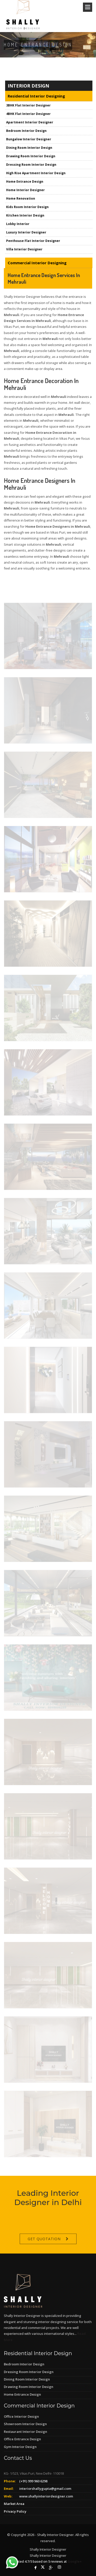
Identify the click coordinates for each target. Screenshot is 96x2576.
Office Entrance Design (22, 2439)
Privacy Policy (15, 2511)
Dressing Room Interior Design (29, 2371)
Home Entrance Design (22, 2394)
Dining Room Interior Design (27, 2379)
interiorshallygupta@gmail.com (45, 2488)
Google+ (75, 2561)
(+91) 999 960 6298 (33, 2481)
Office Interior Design (21, 2416)
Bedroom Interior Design (24, 2364)
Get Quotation (44, 2246)
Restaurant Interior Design (25, 2431)
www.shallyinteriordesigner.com (46, 2496)
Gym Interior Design (20, 2446)
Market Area (14, 2503)
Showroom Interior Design (25, 2424)
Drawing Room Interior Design (28, 2386)
